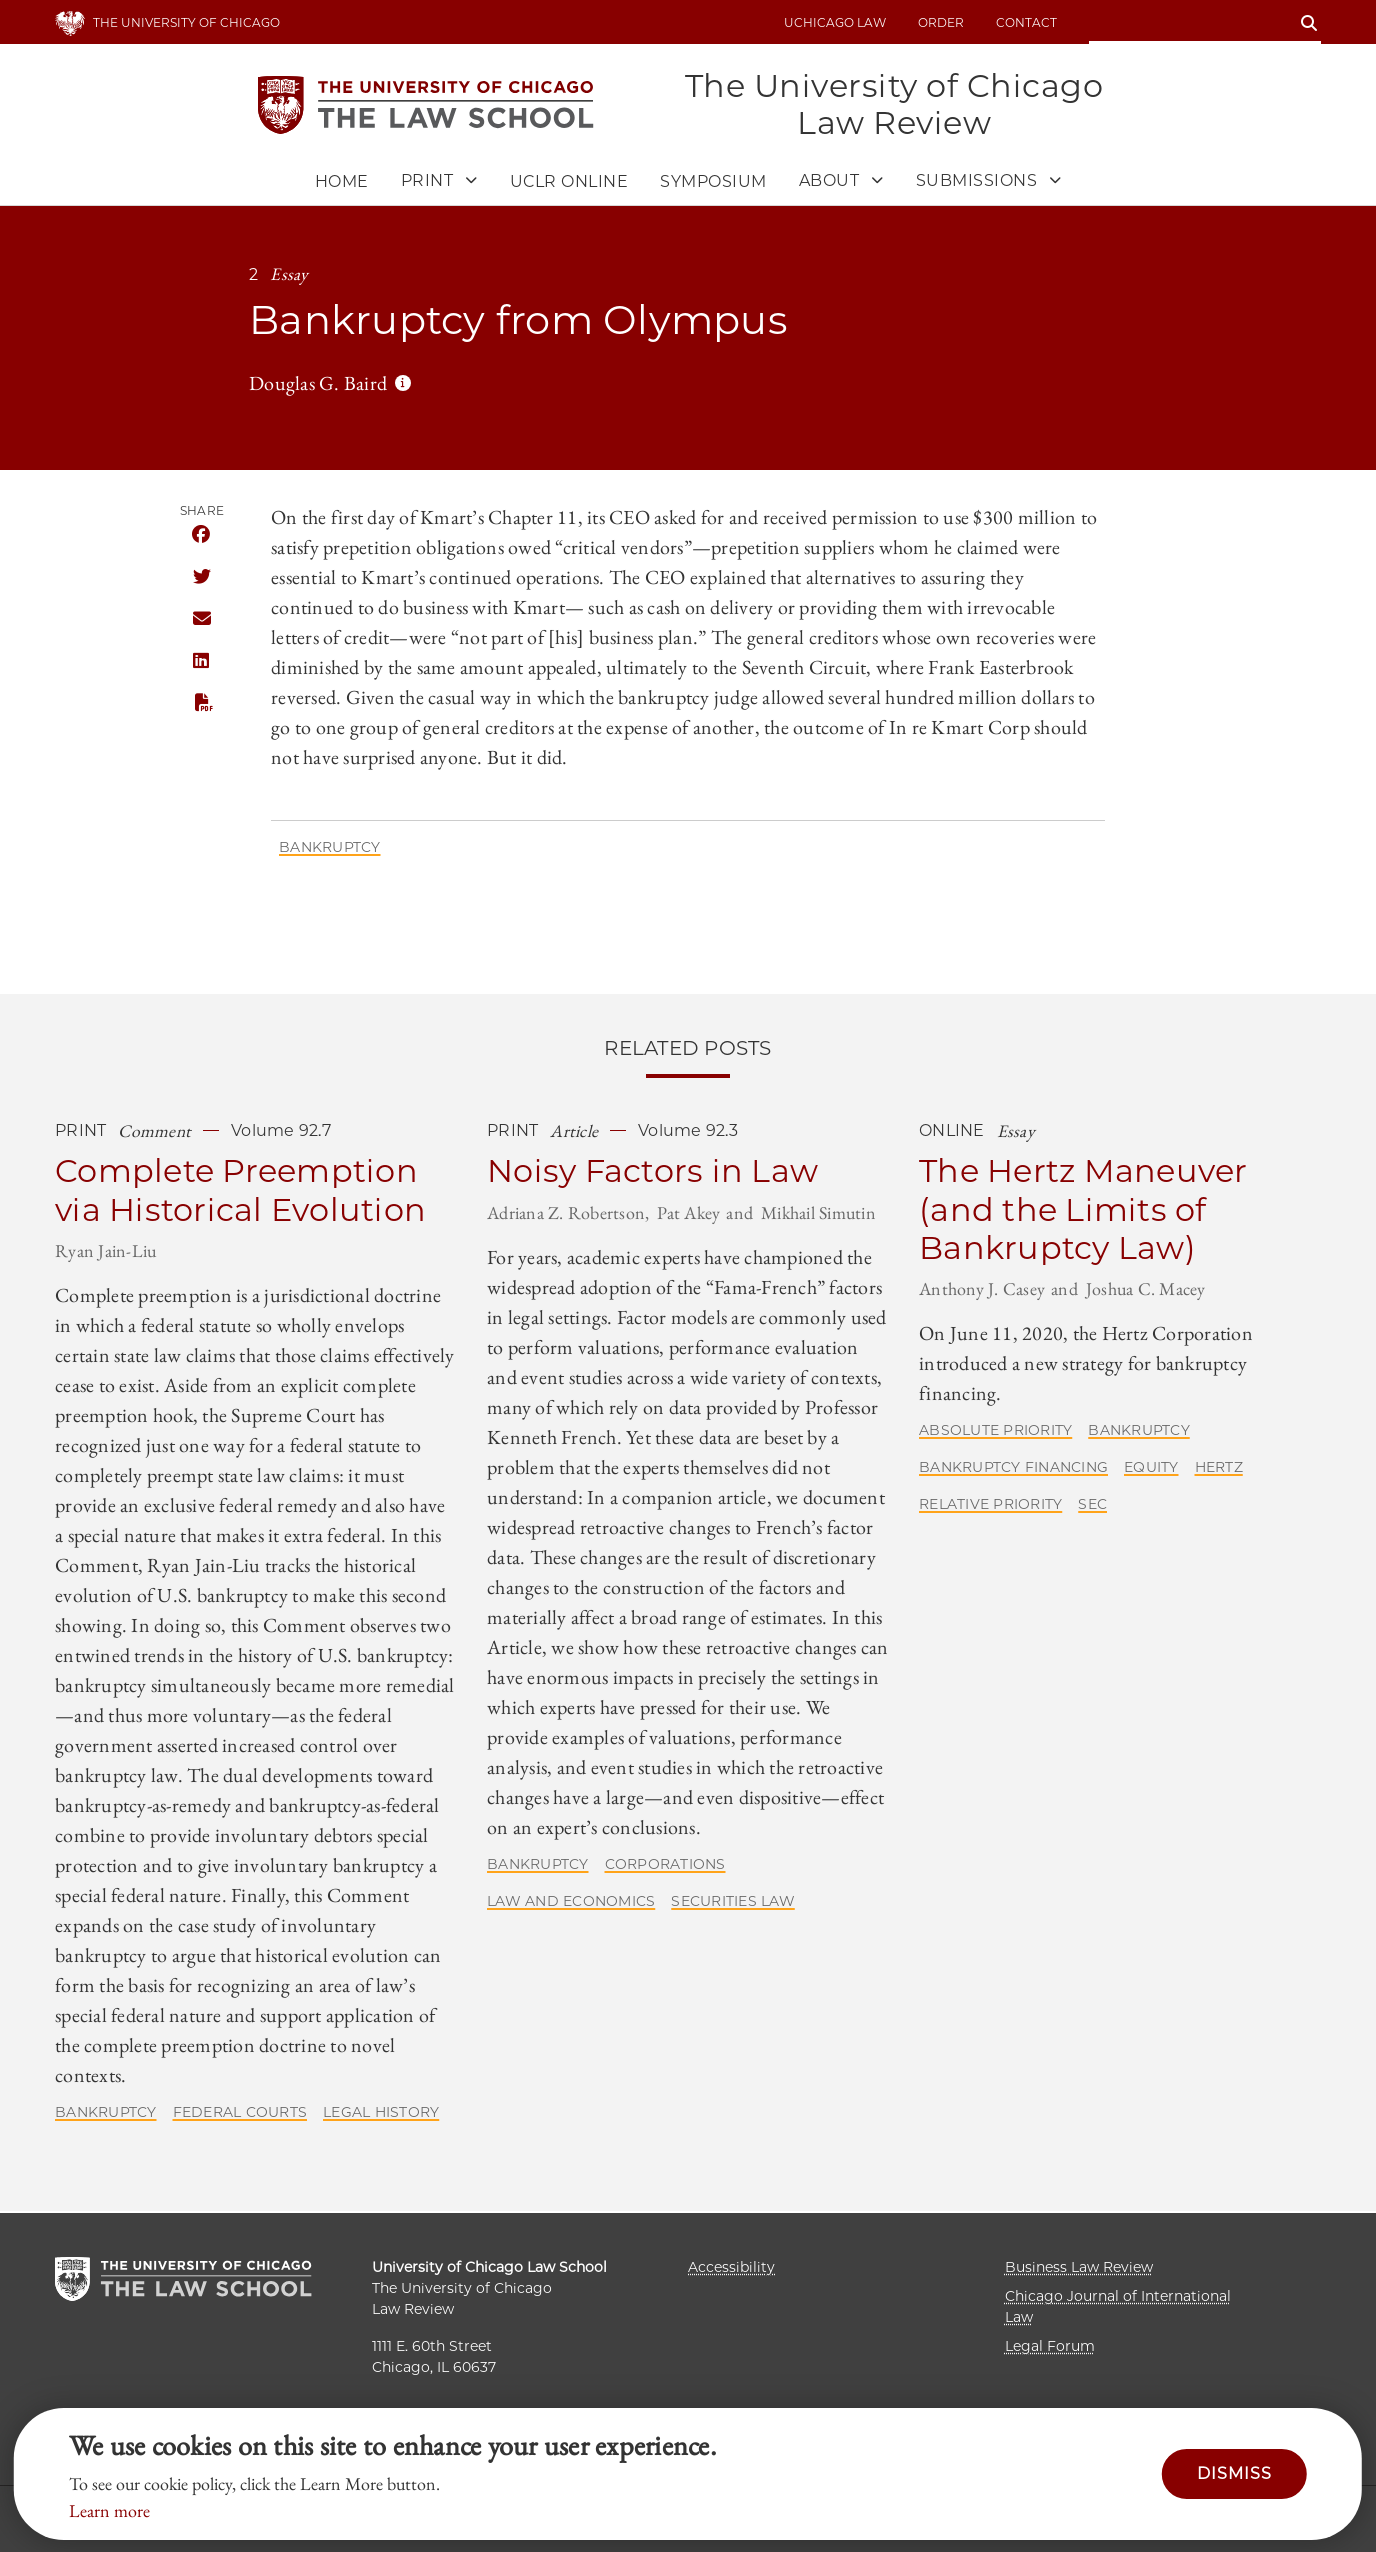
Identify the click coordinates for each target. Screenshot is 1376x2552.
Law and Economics (571, 1903)
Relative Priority (990, 1507)
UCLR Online (569, 184)
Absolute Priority (995, 1433)
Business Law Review (1079, 2267)
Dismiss (1234, 2473)
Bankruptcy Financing (1013, 1470)
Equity (1151, 1470)
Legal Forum (1050, 2346)
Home (342, 184)
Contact (1026, 22)
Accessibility (731, 2267)
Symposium (713, 184)
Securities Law (733, 1903)
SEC (1092, 1507)
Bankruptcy (330, 849)
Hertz (1219, 1470)
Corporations (665, 1866)
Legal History (381, 2114)
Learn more (109, 2510)
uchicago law (835, 22)
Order (941, 22)
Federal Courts (240, 2114)
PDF (201, 705)
